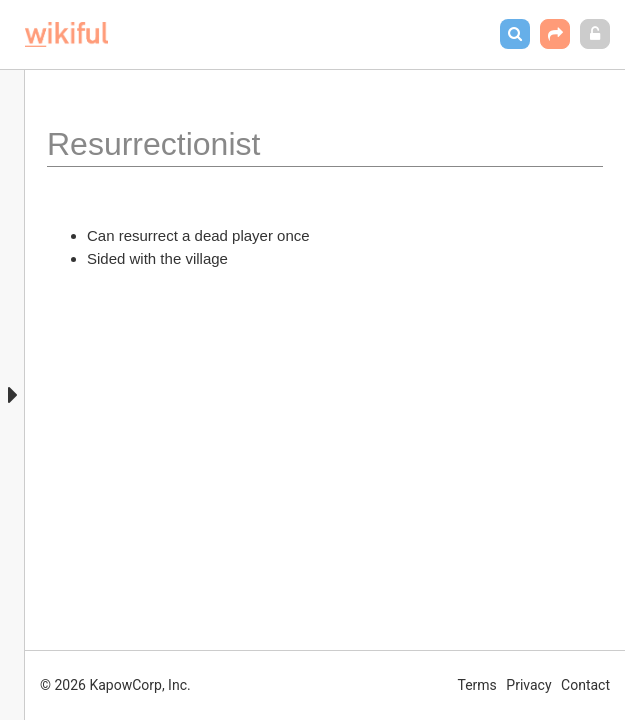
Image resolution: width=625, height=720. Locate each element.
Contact (585, 685)
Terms (477, 685)
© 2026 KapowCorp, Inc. (115, 685)
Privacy (528, 685)
